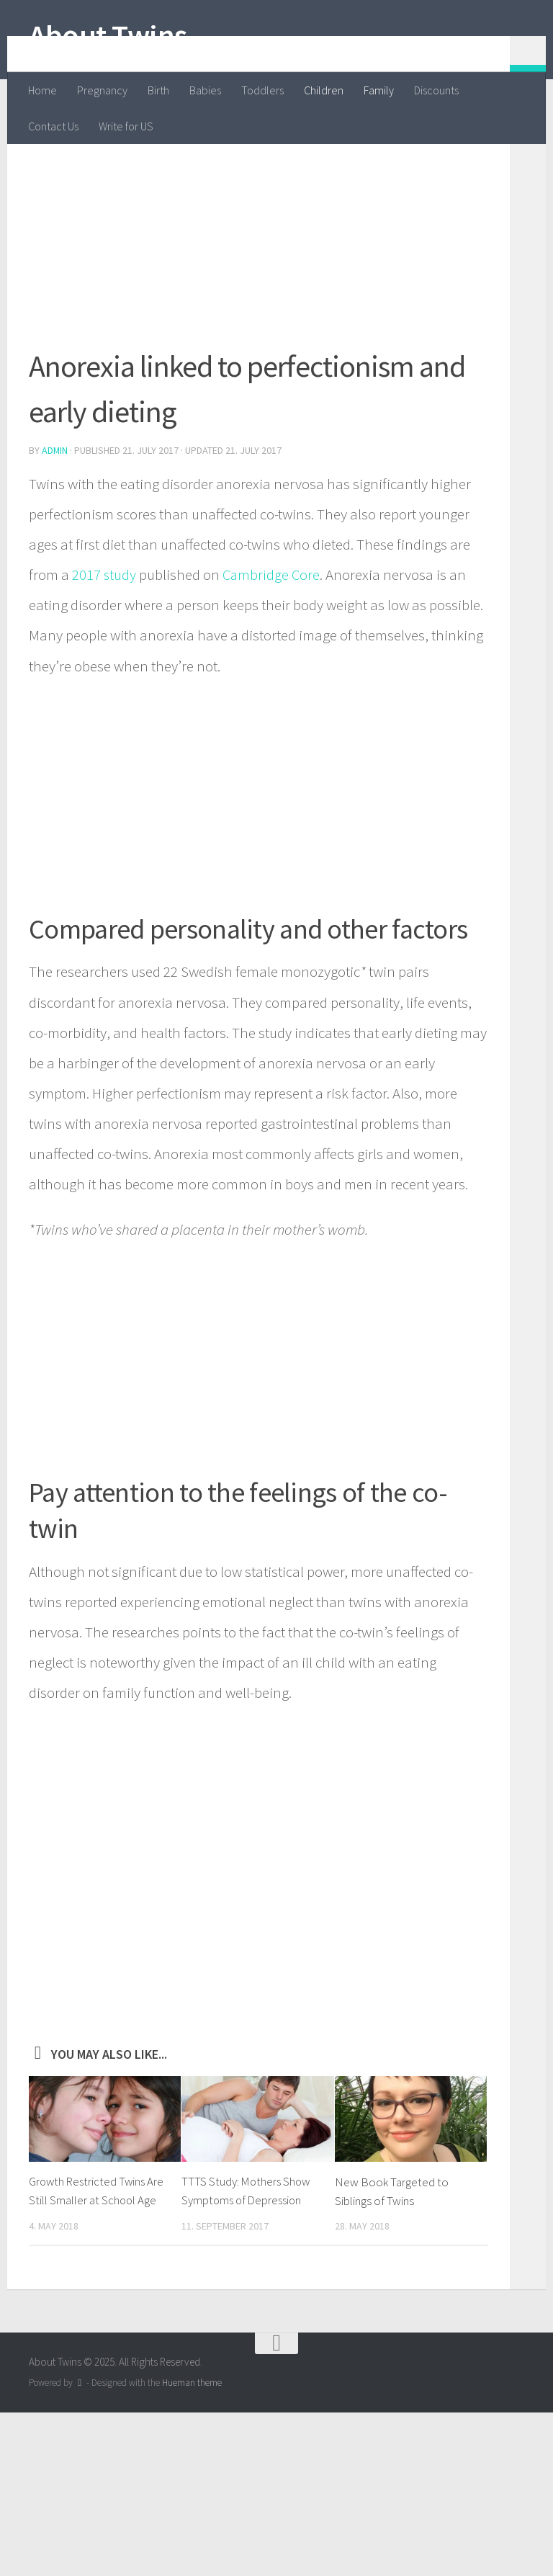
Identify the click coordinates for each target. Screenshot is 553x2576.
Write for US (126, 126)
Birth (158, 90)
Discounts (436, 90)
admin (55, 528)
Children (323, 90)
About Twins (108, 35)
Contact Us (53, 126)
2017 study (104, 653)
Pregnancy (102, 90)
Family (379, 90)
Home (42, 90)
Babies (205, 90)
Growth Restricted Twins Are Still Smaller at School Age (92, 2278)
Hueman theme (192, 2479)
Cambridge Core (273, 653)
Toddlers (262, 90)
